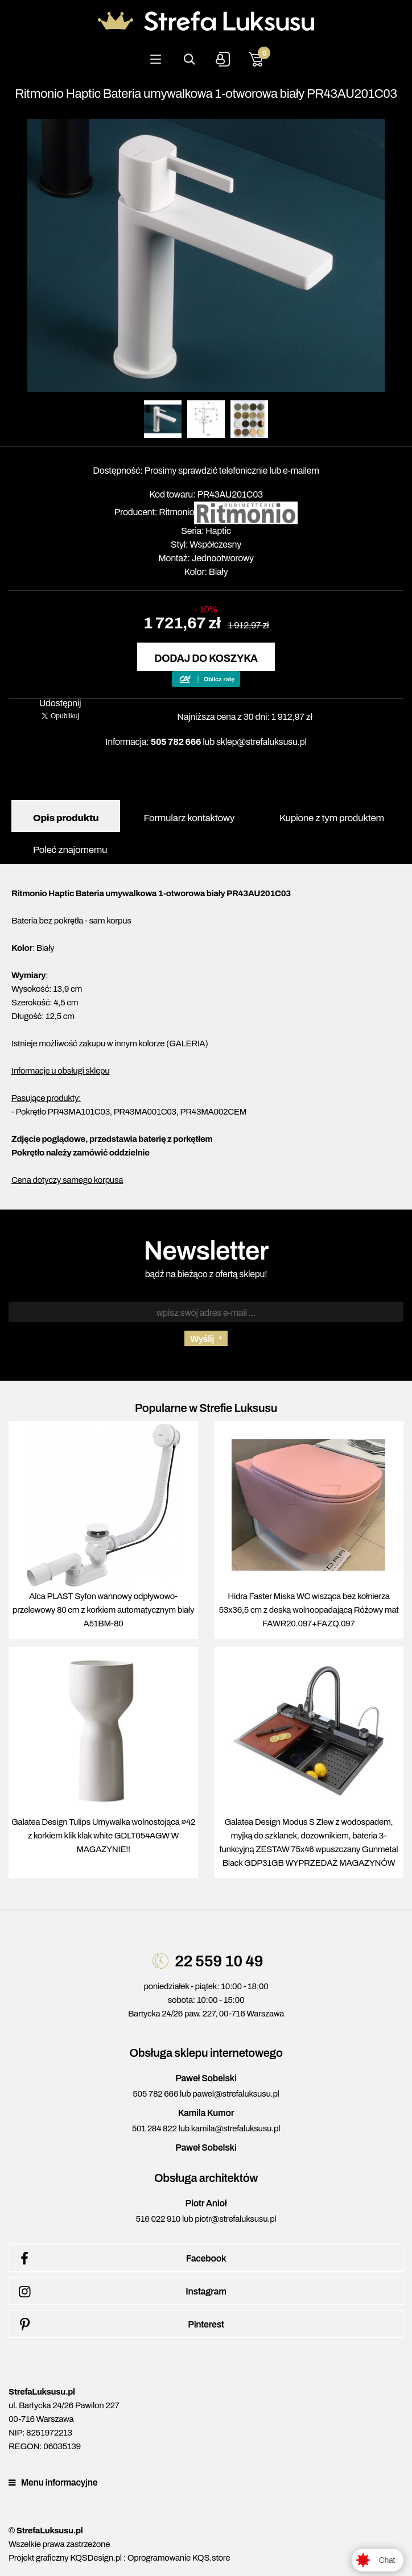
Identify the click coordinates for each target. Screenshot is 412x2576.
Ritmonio (176, 512)
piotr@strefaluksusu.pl (235, 2218)
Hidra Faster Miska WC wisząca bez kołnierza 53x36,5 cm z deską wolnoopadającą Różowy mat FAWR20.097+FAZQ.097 (308, 1610)
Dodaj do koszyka (205, 658)
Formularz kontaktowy (188, 818)
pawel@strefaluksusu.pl (235, 2093)
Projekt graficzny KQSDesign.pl (65, 2557)
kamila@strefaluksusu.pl (235, 2128)
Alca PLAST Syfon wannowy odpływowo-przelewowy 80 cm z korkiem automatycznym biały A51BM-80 (103, 1610)
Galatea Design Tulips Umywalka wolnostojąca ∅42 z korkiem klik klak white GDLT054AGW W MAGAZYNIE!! (103, 1835)
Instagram (120, 2291)
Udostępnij (60, 703)
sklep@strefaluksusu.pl (261, 742)
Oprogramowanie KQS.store (178, 2557)
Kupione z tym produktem (331, 818)
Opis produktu (65, 818)
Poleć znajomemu (70, 849)
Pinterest (119, 2324)
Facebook (120, 2259)
